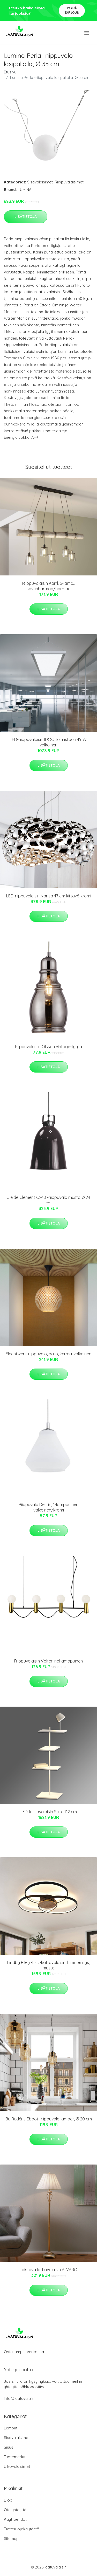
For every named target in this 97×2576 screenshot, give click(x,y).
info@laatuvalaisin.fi (22, 2398)
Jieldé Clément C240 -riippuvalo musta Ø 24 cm (48, 1200)
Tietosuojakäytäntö (21, 2528)
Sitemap (11, 2538)
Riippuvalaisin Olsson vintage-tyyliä (48, 1046)
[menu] (87, 33)
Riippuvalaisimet (69, 182)
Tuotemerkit (14, 2456)
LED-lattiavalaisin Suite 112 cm (48, 1811)
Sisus (8, 2447)
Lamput (10, 2428)
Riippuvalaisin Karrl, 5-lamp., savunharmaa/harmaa (48, 586)
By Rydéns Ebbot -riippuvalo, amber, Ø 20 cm (48, 2118)
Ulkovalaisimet (17, 2466)
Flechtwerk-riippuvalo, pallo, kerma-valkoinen (48, 1353)
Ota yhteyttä (15, 2509)
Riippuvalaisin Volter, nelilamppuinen (48, 1661)
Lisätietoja (25, 216)
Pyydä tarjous (72, 10)
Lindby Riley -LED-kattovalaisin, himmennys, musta (48, 1965)
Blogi (8, 2500)
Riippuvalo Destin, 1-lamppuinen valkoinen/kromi (48, 1507)
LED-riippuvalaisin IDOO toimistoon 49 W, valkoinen (48, 742)
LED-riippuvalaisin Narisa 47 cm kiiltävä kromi (48, 895)
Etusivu (10, 72)
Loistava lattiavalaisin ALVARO (48, 2269)
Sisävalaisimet (40, 182)
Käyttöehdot (15, 2519)
